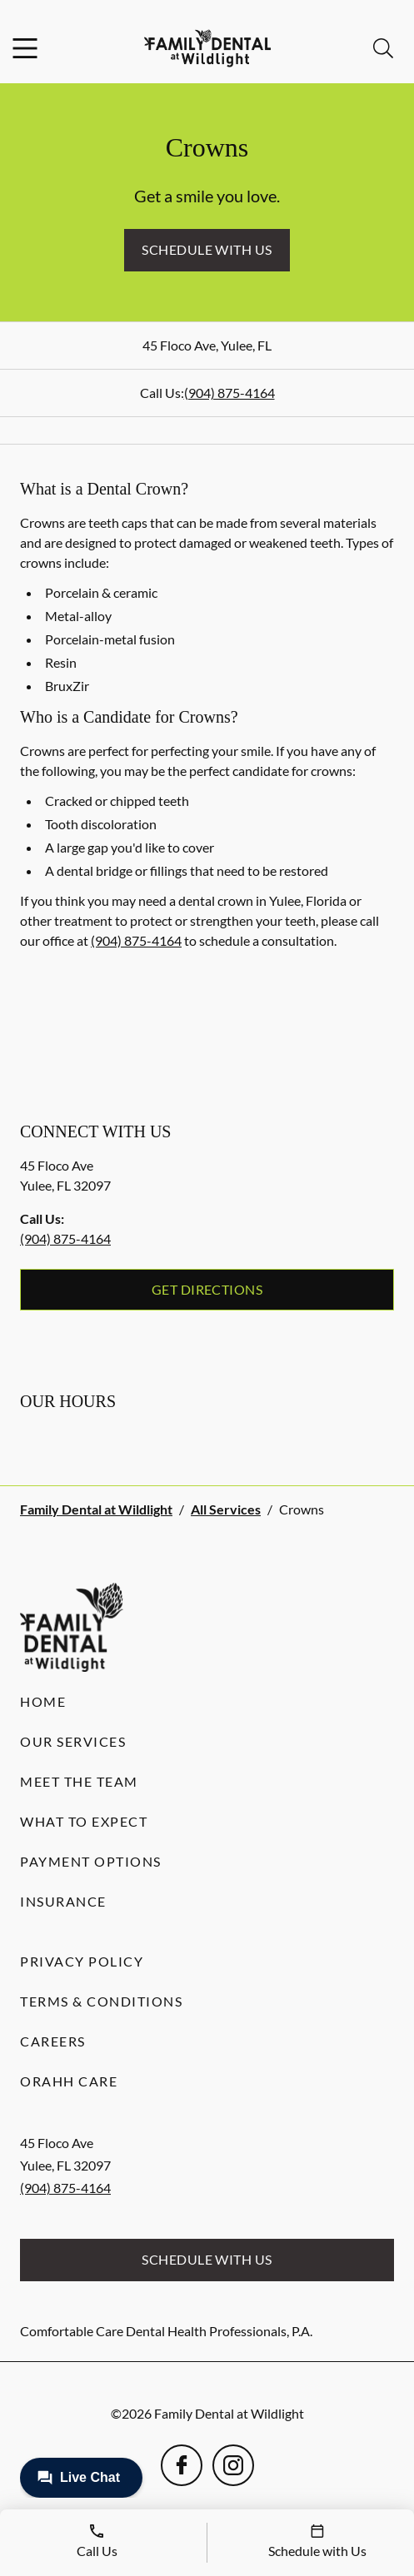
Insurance (63, 1901)
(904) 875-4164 (229, 392)
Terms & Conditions (101, 2001)
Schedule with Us (207, 249)
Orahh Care (68, 2081)
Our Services (73, 1741)
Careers (53, 2041)
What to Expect (83, 1821)
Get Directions (207, 1289)
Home (43, 1701)
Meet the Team (79, 1781)
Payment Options (91, 1861)
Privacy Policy (81, 1961)
